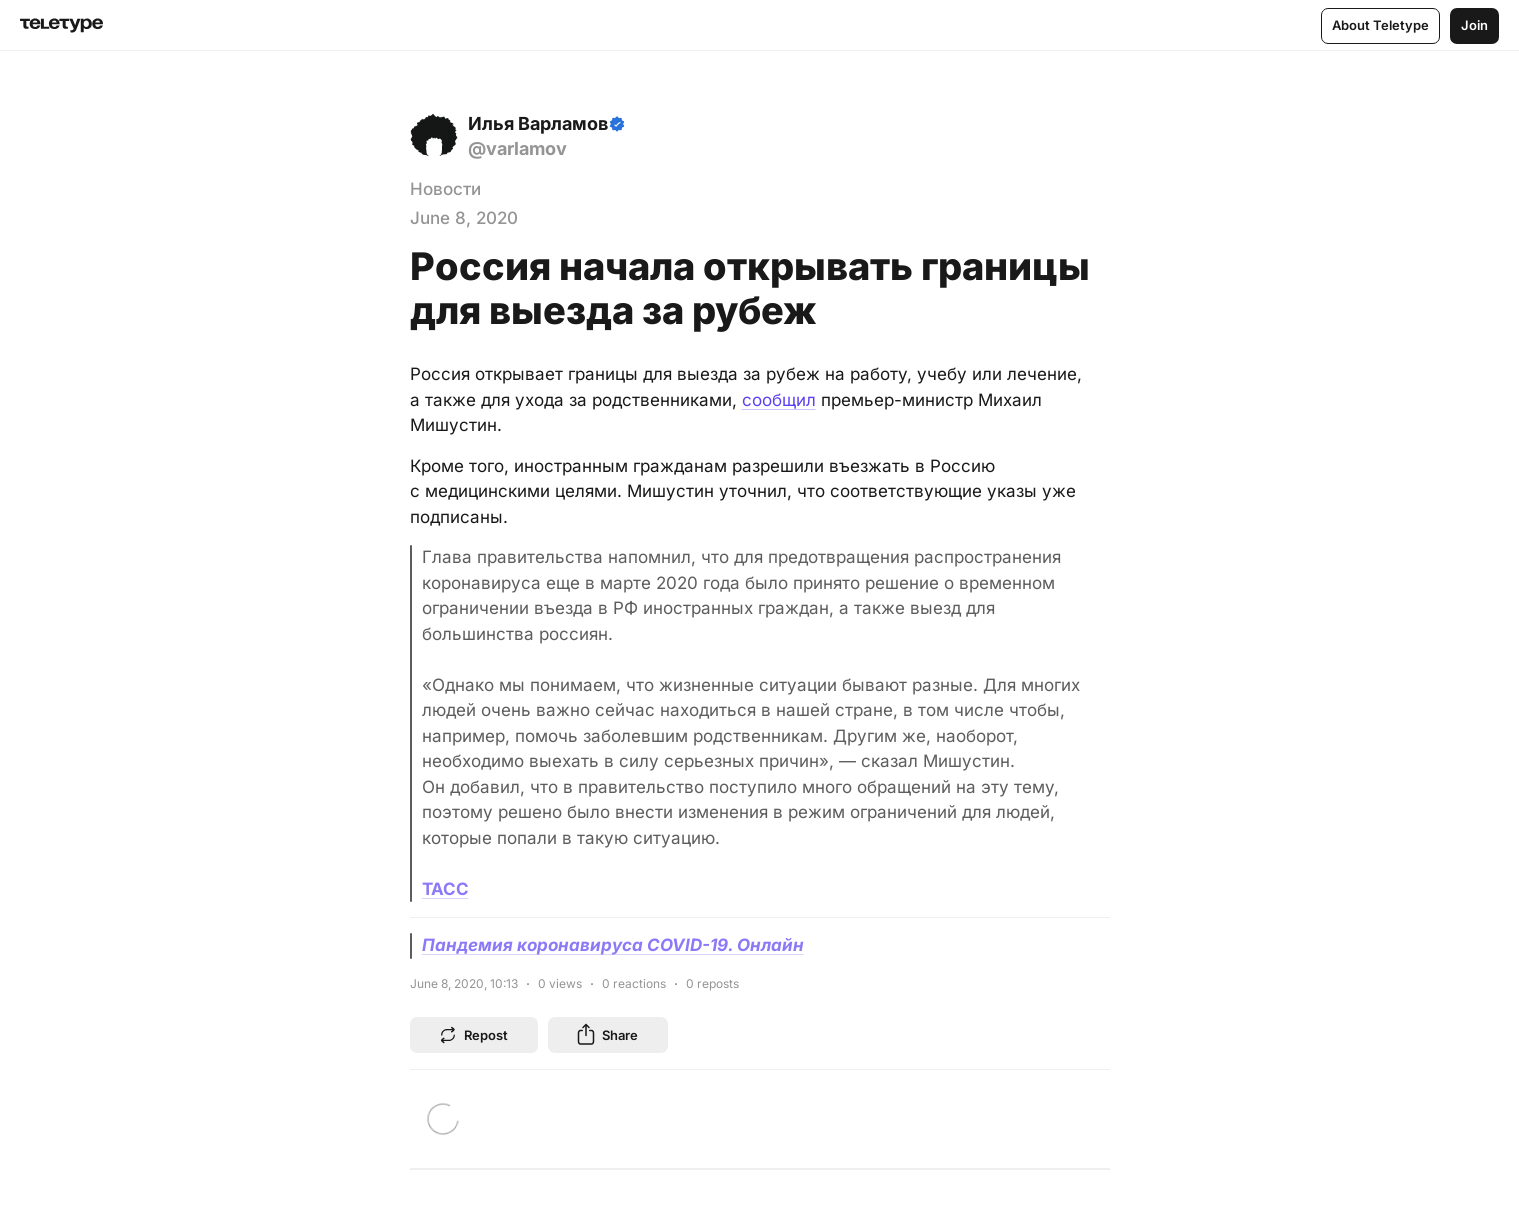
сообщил (779, 400)
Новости (445, 189)
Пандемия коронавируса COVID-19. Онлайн (613, 945)
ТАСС (445, 889)
